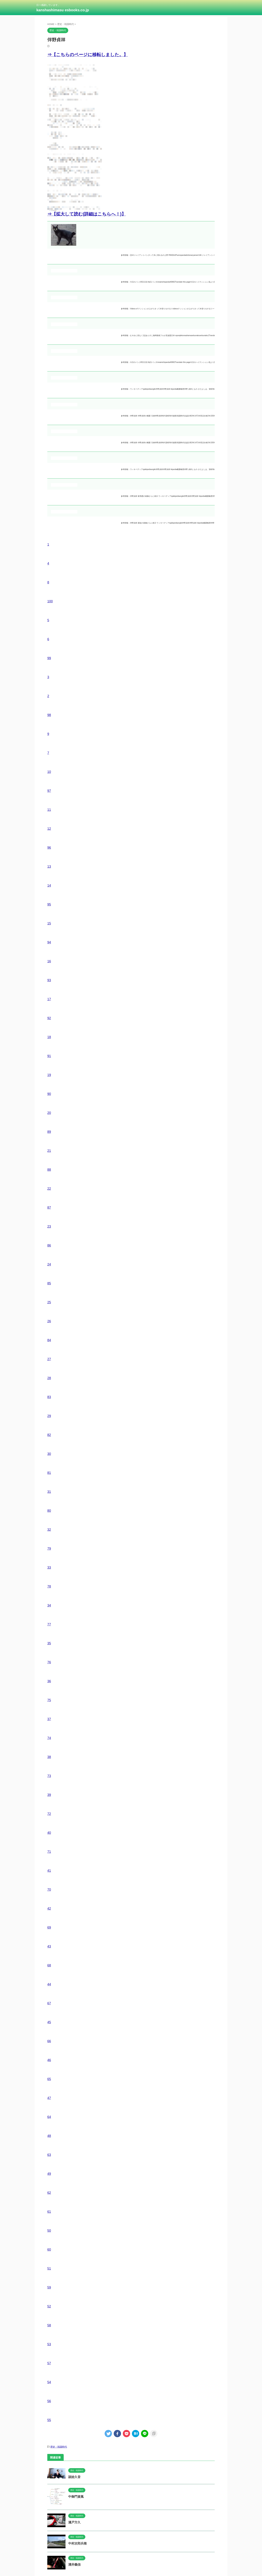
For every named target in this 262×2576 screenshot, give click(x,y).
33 (48, 1536)
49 (48, 2125)
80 (48, 1481)
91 (48, 1040)
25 (48, 1279)
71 (48, 1812)
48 (48, 2088)
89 (48, 1113)
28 (48, 1352)
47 (48, 2052)
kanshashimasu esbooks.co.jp (62, 10)
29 (48, 1389)
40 (48, 1794)
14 (48, 874)
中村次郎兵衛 (77, 2487)
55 (48, 2364)
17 (48, 984)
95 (48, 892)
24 (48, 1242)
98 (48, 708)
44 (48, 1941)
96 (48, 837)
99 (48, 653)
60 (48, 2199)
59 (48, 2236)
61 (48, 2162)
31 (48, 1463)
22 (48, 1168)
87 (48, 1187)
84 (48, 1316)
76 (48, 1628)
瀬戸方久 (74, 2466)
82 (48, 1408)
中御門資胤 (75, 2440)
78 (48, 1555)
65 (48, 2033)
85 (48, 1260)
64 (48, 2070)
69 (48, 1886)
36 (48, 1647)
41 (48, 1831)
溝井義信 (74, 2508)
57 (48, 2309)
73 (48, 1739)
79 (48, 1518)
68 (48, 1923)
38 (48, 1720)
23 (48, 1205)
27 (48, 1334)
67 (48, 1960)
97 (48, 782)
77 (48, 1592)
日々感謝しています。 (131, 2559)
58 (48, 2272)
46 (48, 2015)
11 (48, 800)
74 (48, 1702)
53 (48, 2291)
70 (48, 1849)
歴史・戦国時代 (58, 2391)
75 (48, 1665)
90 (48, 1076)
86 (48, 1224)
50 (48, 2180)
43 (48, 1904)
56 (48, 2346)
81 (48, 1444)
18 (48, 1021)
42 (48, 1868)
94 (48, 929)
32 (48, 1500)
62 (48, 2144)
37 (48, 1684)
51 (48, 2217)
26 (48, 1297)
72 (48, 1776)
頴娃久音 (74, 2420)
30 (48, 1426)
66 (48, 1996)
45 (48, 1978)
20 (48, 1095)
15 (48, 911)
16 (48, 948)
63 (48, 2107)
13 (48, 856)
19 (48, 1058)
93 (48, 966)
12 (48, 819)
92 (48, 1003)
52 (48, 2254)
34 (48, 1573)
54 (48, 2328)
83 (48, 1371)
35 (48, 1610)
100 (49, 598)
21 (48, 1132)
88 (48, 1150)
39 (48, 1757)
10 (48, 764)
